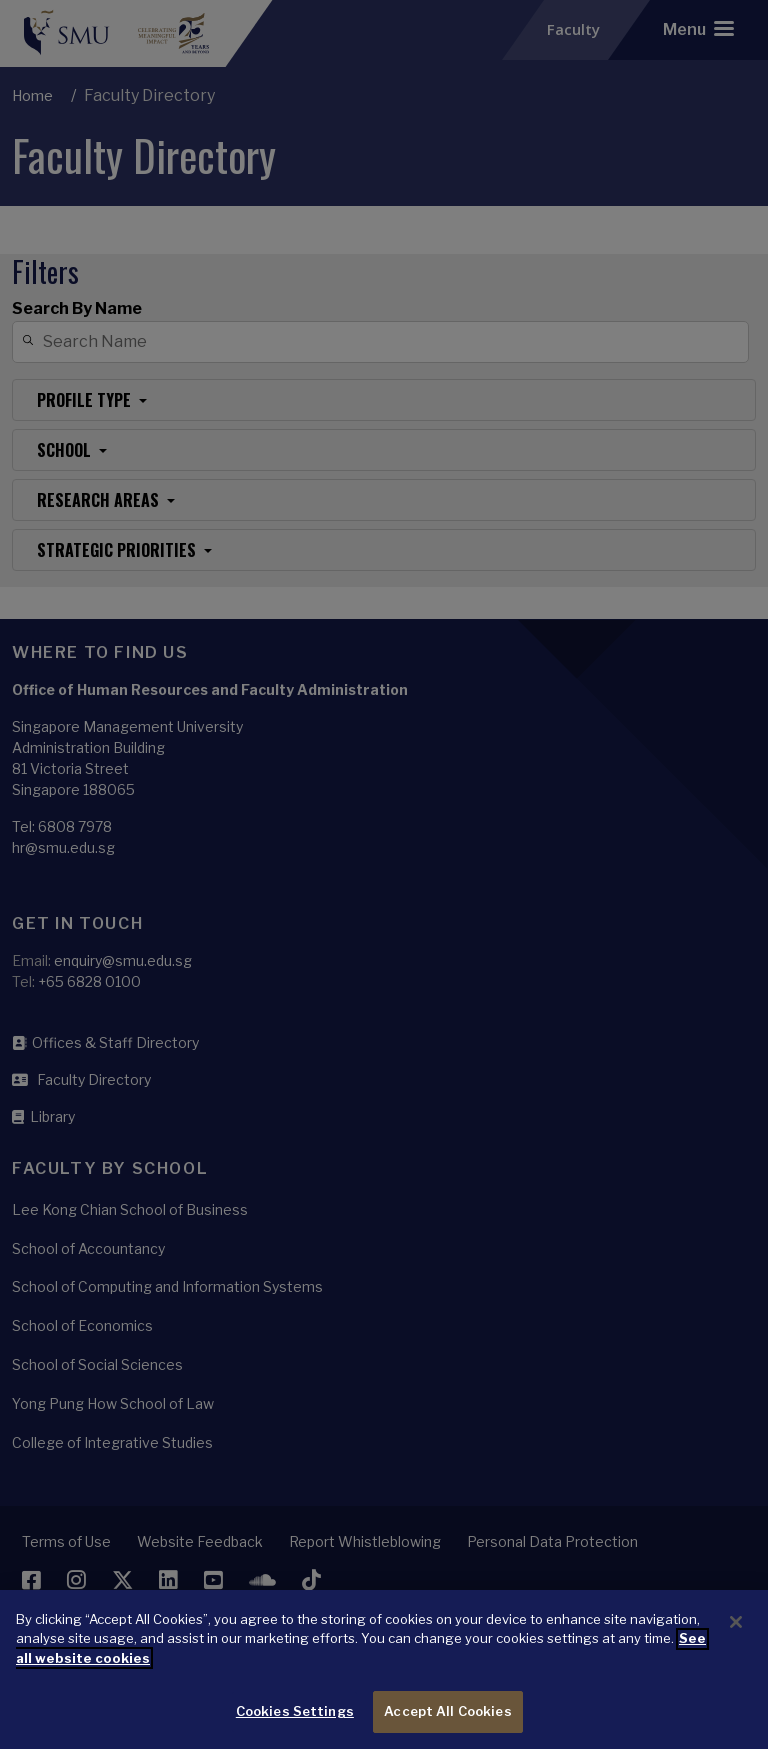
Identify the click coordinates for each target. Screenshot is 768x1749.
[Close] (736, 1639)
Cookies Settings (295, 1728)
